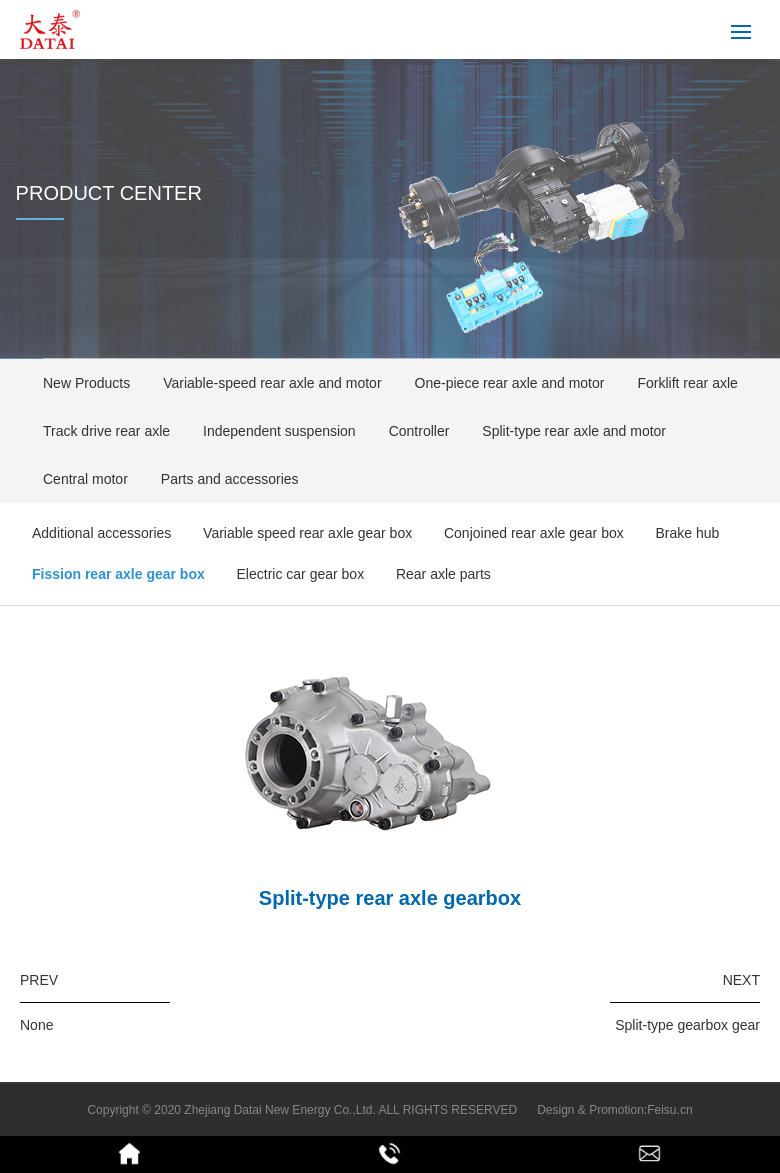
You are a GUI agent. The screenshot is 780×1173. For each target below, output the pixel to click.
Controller (413, 431)
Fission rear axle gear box (118, 574)
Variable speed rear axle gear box (307, 533)
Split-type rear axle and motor (567, 431)
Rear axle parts (443, 574)
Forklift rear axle (680, 383)
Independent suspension (273, 431)
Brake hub (688, 533)
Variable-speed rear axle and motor (265, 383)
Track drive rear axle (100, 431)
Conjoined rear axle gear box (534, 533)
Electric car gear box (301, 574)
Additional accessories (101, 533)
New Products (80, 383)
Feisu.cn (669, 1110)
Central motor (79, 479)
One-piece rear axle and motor (503, 383)
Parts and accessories (223, 479)
